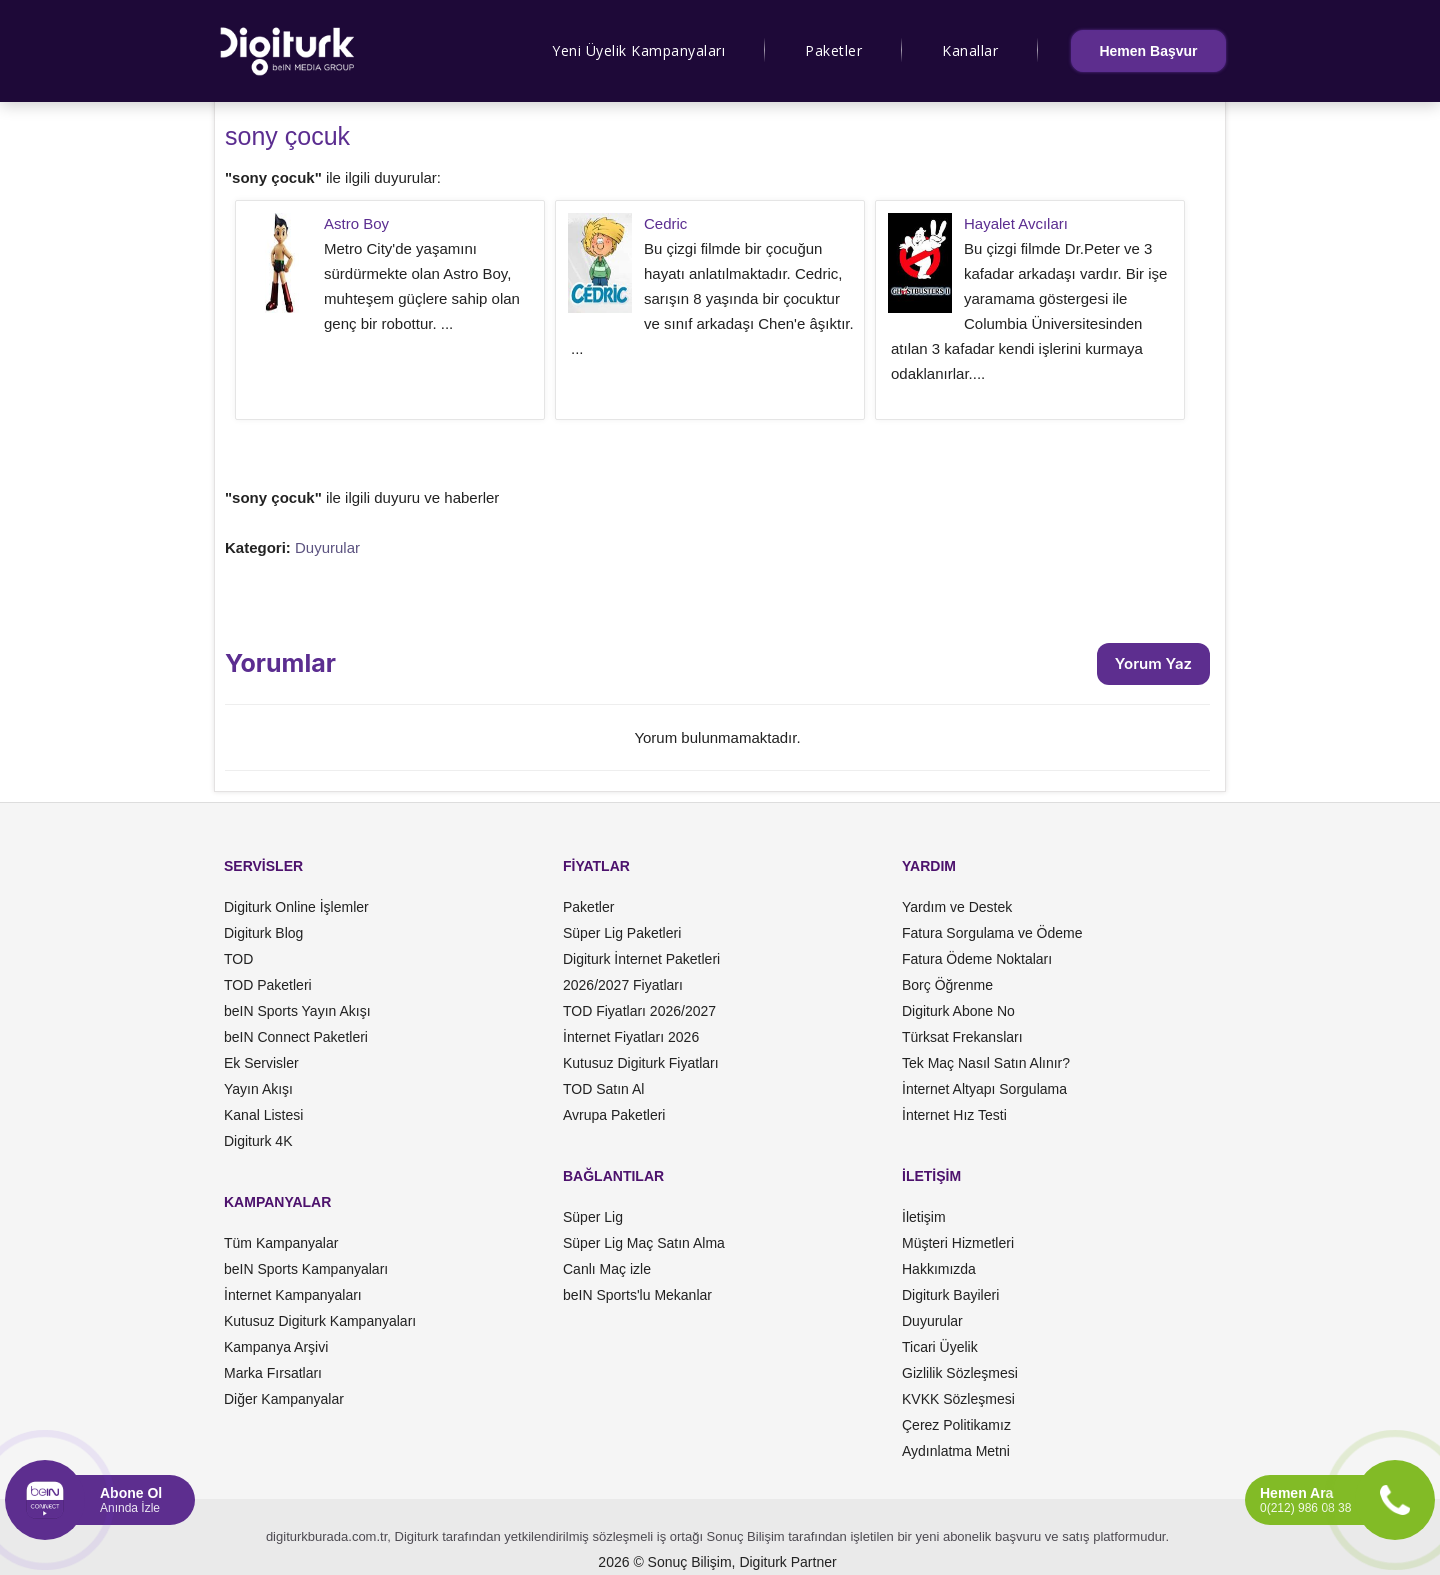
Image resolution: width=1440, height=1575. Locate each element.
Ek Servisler (261, 1063)
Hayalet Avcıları (1016, 223)
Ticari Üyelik (940, 1347)
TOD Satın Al (603, 1089)
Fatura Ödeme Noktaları (977, 959)
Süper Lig (593, 1217)
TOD (238, 959)
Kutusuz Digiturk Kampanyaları (320, 1321)
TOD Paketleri (268, 985)
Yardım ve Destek (957, 907)
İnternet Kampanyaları (293, 1295)
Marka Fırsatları (273, 1373)
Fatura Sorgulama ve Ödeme (992, 933)
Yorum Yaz (1153, 663)
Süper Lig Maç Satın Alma (644, 1243)
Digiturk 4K (258, 1141)
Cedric (665, 223)
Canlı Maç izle (607, 1269)
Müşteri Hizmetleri (958, 1243)
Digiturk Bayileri (950, 1295)
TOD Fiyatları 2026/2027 (639, 1011)
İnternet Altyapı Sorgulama (984, 1089)
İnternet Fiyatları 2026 (631, 1037)
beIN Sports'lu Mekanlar (637, 1295)
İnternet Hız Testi (954, 1115)
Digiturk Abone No (958, 1011)
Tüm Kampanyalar (281, 1243)
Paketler (833, 50)
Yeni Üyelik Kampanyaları (638, 50)
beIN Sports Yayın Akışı (297, 1011)
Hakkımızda (939, 1269)
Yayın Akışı (258, 1089)
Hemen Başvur (1148, 51)
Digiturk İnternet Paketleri (641, 959)
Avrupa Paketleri (614, 1115)
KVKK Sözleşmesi (958, 1399)
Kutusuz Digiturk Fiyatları (641, 1063)
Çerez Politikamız (956, 1425)
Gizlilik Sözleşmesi (960, 1373)
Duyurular (327, 547)
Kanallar (970, 50)
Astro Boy (356, 223)
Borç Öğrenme (947, 985)
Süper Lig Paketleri (622, 933)
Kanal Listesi (263, 1115)
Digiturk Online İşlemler (296, 907)
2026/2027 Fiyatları (623, 985)
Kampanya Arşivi (276, 1347)
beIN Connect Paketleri (296, 1037)
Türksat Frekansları (962, 1037)
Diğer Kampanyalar (284, 1399)
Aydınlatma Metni (956, 1451)
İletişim (924, 1217)
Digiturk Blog (263, 933)
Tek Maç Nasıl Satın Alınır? (986, 1063)
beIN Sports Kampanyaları (306, 1269)
